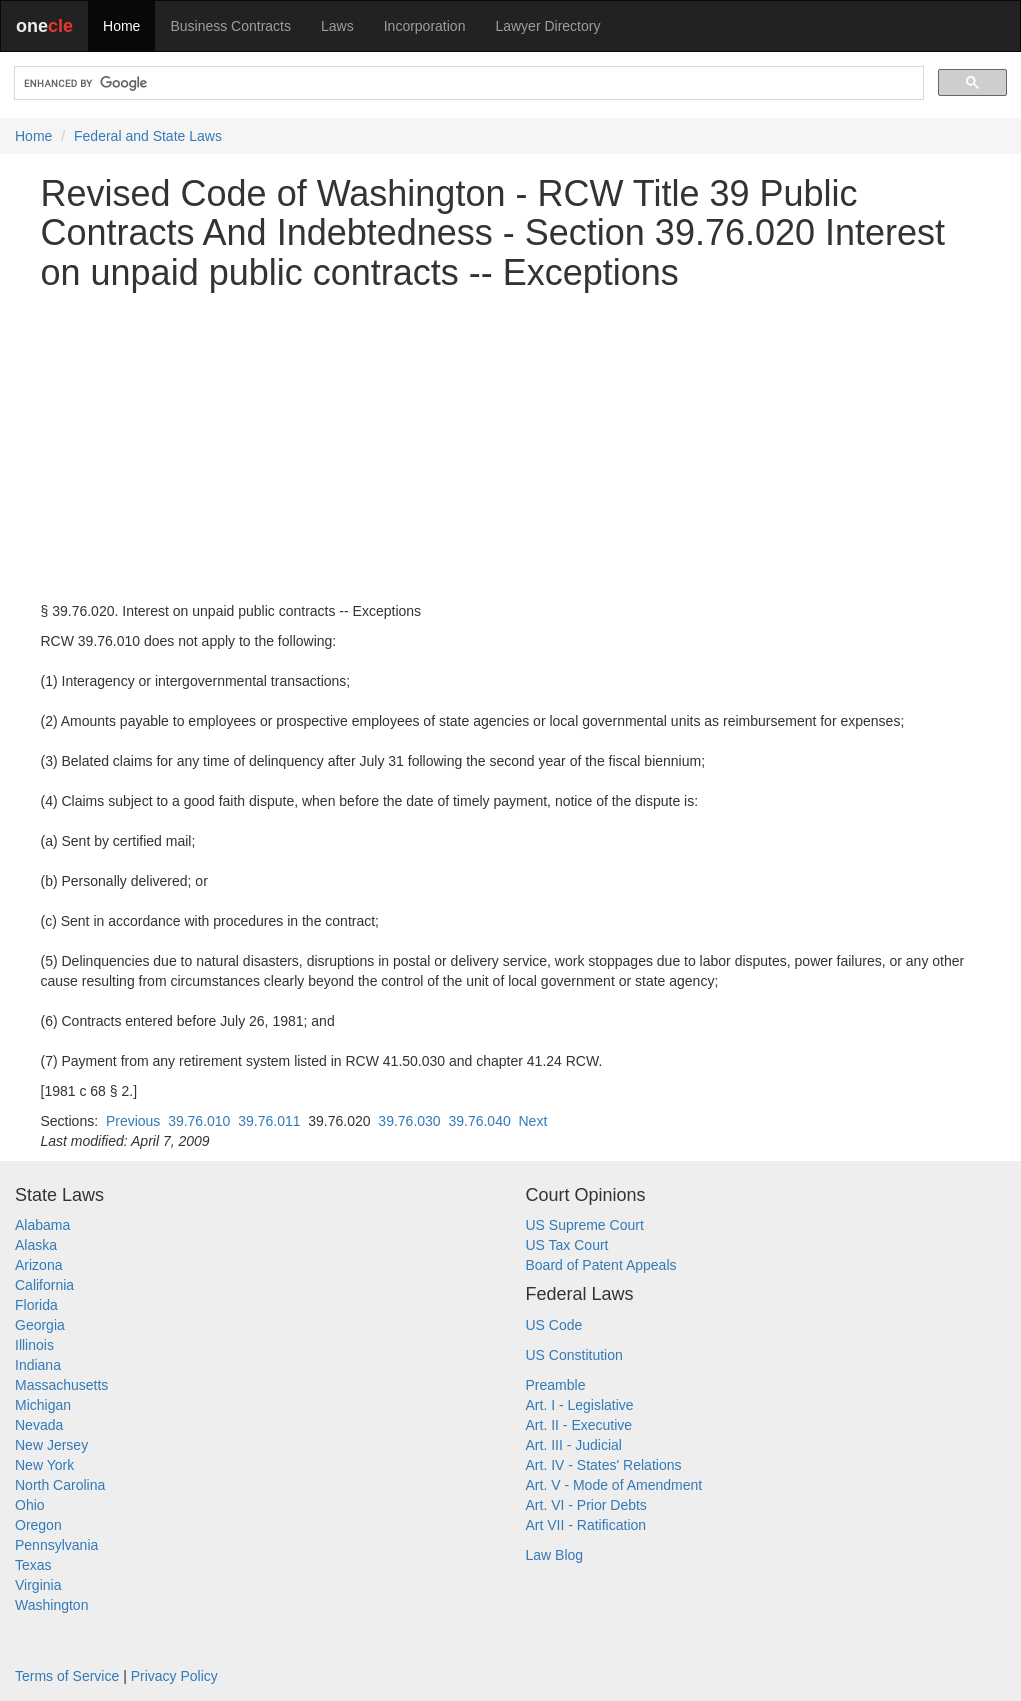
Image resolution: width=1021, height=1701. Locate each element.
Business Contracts (230, 26)
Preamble (556, 1385)
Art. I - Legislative (580, 1405)
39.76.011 (269, 1121)
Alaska (36, 1245)
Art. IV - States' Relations (604, 1465)
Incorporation (425, 26)
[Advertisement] (511, 447)
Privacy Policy (174, 1676)
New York (44, 1465)
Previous (133, 1121)
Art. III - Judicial (574, 1445)
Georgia (40, 1325)
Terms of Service (67, 1676)
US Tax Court (567, 1245)
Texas (33, 1565)
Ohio (30, 1505)
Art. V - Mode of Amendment (614, 1485)
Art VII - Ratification (586, 1525)
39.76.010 (199, 1121)
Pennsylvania (56, 1545)
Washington (51, 1605)
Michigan (43, 1405)
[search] (467, 83)
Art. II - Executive (579, 1425)
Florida (36, 1305)
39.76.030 (409, 1121)
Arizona (38, 1265)
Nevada (39, 1425)
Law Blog (555, 1555)
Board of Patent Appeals (601, 1265)
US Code (554, 1325)
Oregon (38, 1525)
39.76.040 (479, 1121)
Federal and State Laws (148, 136)
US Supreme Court (585, 1225)
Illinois (34, 1345)
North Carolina (60, 1485)
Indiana (38, 1365)
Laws (337, 26)
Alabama (42, 1225)
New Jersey (51, 1445)
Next (533, 1121)
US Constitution (574, 1355)
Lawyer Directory (547, 26)
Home (121, 26)
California (44, 1285)
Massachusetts (61, 1385)
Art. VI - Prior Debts (586, 1505)
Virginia (38, 1585)
